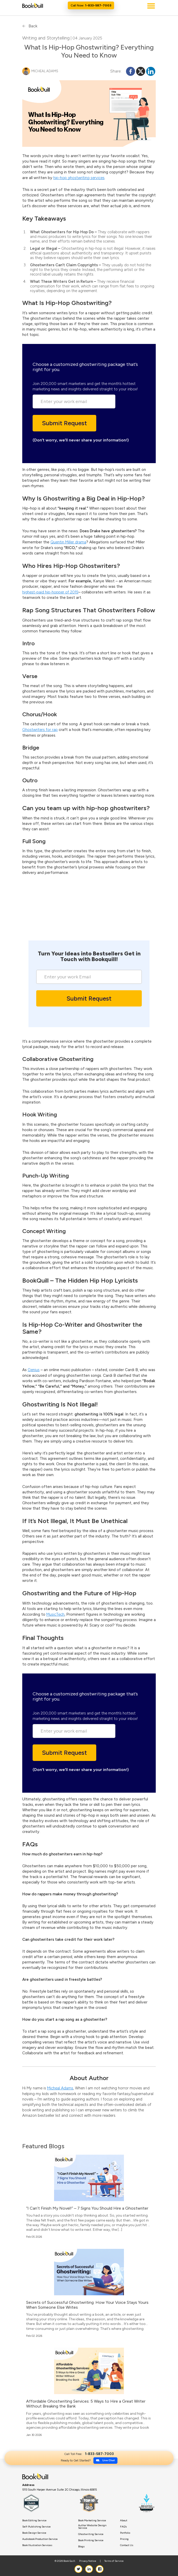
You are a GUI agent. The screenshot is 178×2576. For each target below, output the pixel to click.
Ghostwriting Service (90, 2534)
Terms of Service (114, 2561)
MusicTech (55, 1614)
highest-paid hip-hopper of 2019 (50, 592)
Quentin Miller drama (68, 542)
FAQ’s (123, 2526)
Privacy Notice (87, 2561)
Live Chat (44, 924)
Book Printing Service (90, 2540)
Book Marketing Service (92, 2520)
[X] (140, 71)
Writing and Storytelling (46, 38)
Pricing (124, 2539)
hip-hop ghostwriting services (79, 177)
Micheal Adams (60, 2088)
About (123, 2520)
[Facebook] (130, 71)
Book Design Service (34, 2533)
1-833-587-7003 (71, 931)
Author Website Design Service (92, 2526)
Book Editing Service (34, 2520)
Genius (34, 1369)
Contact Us (126, 2545)
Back (29, 25)
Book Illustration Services (37, 2545)
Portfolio (125, 2533)
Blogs (81, 2546)
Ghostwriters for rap (40, 729)
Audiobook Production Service (40, 2539)
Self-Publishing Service (36, 2526)
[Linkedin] (150, 71)
